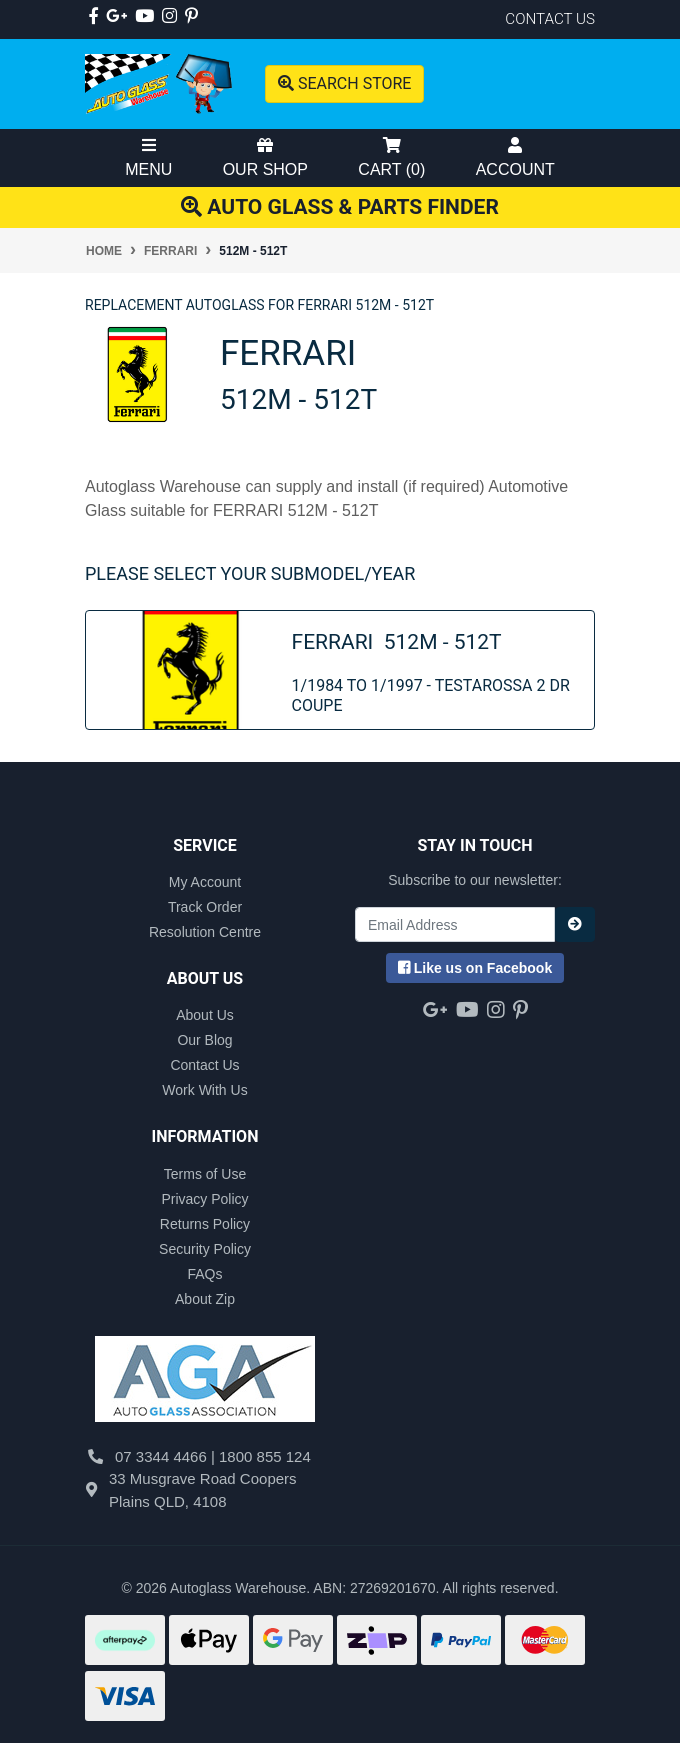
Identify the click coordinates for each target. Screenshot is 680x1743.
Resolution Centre (205, 932)
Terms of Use (205, 1174)
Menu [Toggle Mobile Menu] (148, 157)
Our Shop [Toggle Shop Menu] (265, 157)
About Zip (205, 1299)
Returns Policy (205, 1224)
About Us (205, 1015)
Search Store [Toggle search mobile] (344, 83)
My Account (205, 882)
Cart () (391, 157)
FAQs (204, 1274)
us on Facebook (475, 968)
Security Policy (205, 1249)
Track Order (205, 907)
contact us (550, 19)
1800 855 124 (265, 1456)
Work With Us (204, 1090)
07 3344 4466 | (167, 1456)
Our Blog (204, 1040)
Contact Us (204, 1065)
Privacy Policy (204, 1199)
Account (515, 157)
